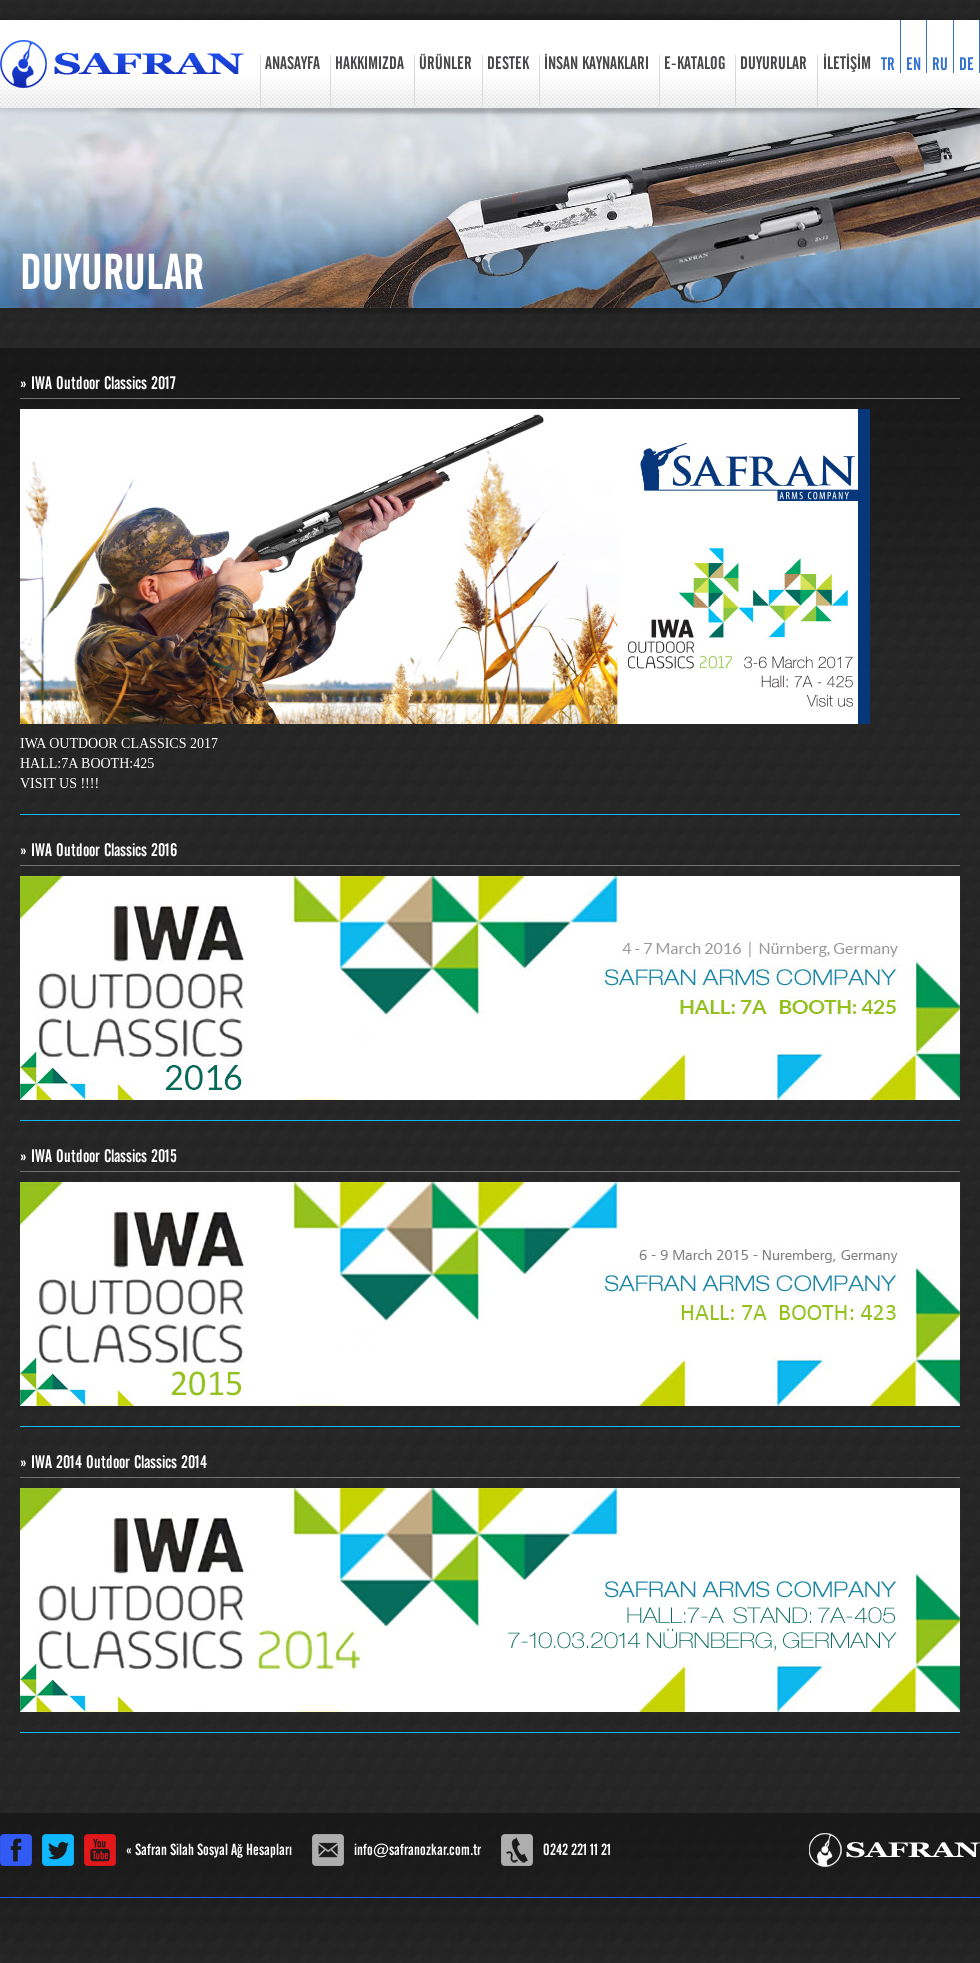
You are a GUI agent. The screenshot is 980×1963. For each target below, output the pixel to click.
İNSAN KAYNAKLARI (596, 64)
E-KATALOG (694, 64)
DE (966, 63)
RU (940, 63)
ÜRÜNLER (445, 64)
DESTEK (508, 64)
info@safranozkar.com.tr (417, 1850)
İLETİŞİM (847, 64)
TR (888, 63)
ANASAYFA (292, 64)
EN (913, 63)
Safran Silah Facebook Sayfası (16, 1850)
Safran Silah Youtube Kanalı (100, 1850)
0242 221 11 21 (577, 1850)
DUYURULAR (773, 64)
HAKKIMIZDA (369, 64)
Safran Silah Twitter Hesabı (58, 1850)
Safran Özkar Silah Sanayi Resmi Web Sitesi (122, 64)
